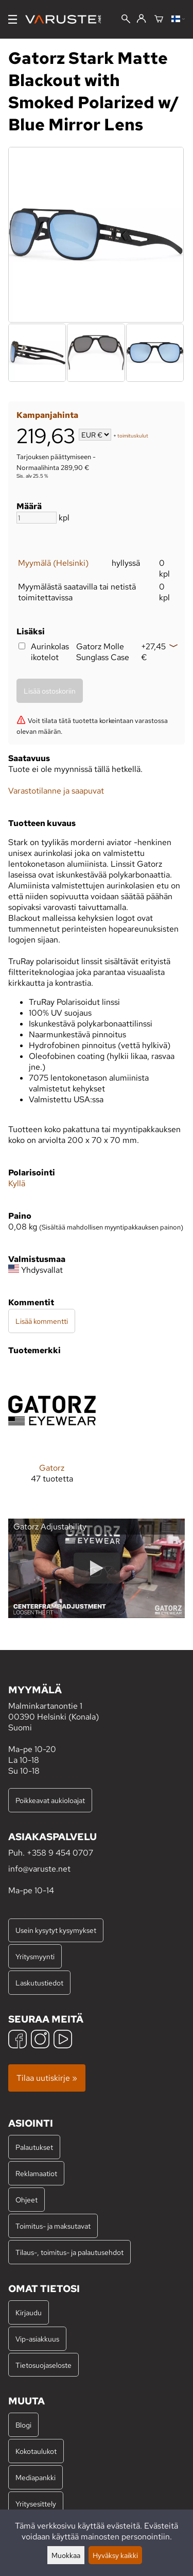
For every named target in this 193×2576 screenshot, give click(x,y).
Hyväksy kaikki (115, 2555)
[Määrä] (36, 518)
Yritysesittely (35, 2503)
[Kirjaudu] (141, 19)
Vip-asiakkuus (37, 2339)
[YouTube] (63, 2040)
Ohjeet (26, 2199)
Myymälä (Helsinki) (53, 563)
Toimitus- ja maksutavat (53, 2226)
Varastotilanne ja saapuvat (56, 790)
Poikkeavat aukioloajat (50, 1800)
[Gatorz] (52, 1433)
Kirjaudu (28, 2312)
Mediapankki (35, 2477)
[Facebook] (17, 2040)
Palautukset (34, 2147)
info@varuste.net (39, 1868)
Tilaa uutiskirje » (46, 2078)
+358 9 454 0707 (60, 1852)
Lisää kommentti (41, 1321)
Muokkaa (65, 2555)
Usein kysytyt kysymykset (55, 1930)
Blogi (23, 2425)
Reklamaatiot (36, 2173)
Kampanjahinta (47, 415)
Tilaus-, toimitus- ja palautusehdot (69, 2252)
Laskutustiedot (39, 1983)
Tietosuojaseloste (43, 2365)
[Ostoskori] (158, 19)
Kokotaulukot (36, 2451)
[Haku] (125, 19)
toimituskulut (132, 435)
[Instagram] (40, 2040)
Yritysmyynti (35, 1956)
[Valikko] (12, 19)
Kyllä (16, 1183)
